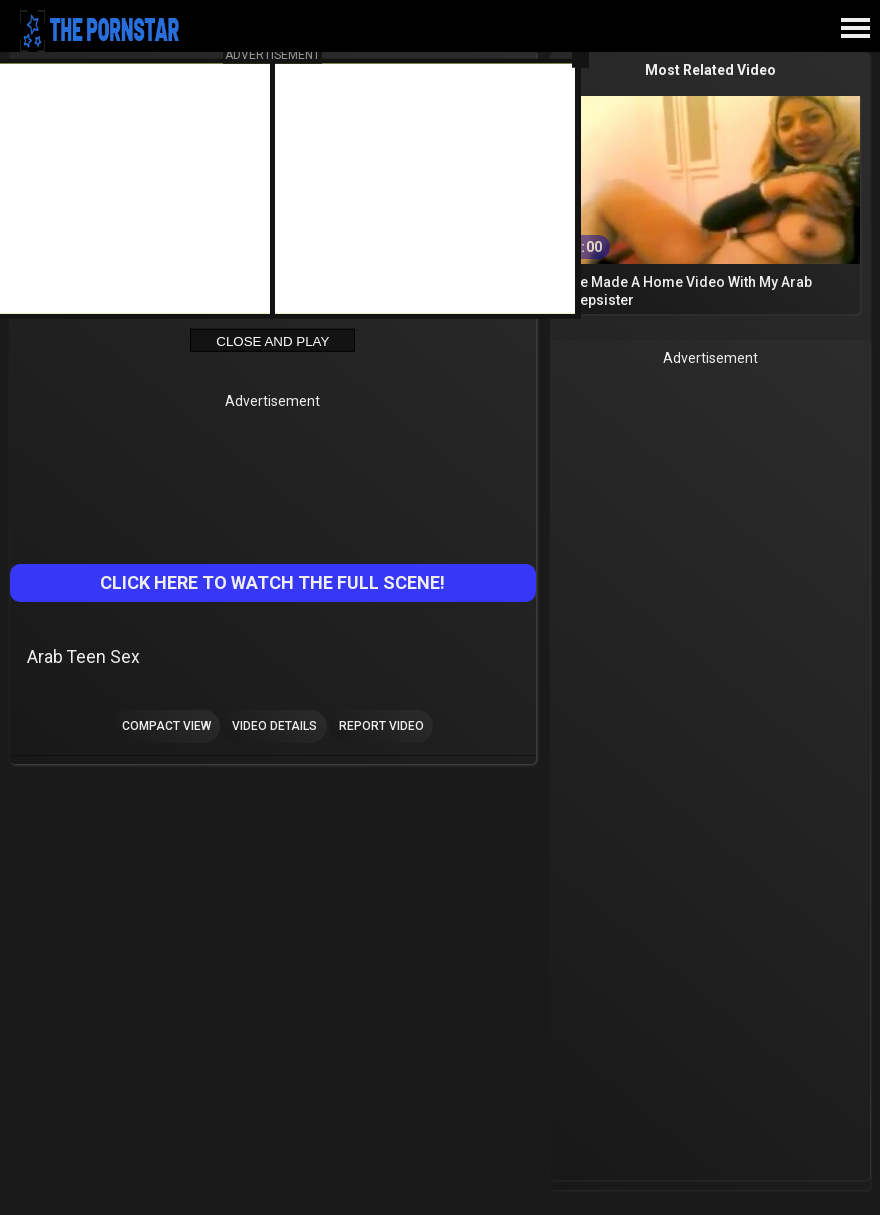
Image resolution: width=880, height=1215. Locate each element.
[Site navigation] (855, 29)
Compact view (166, 726)
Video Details (274, 726)
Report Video (381, 726)
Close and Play (272, 340)
